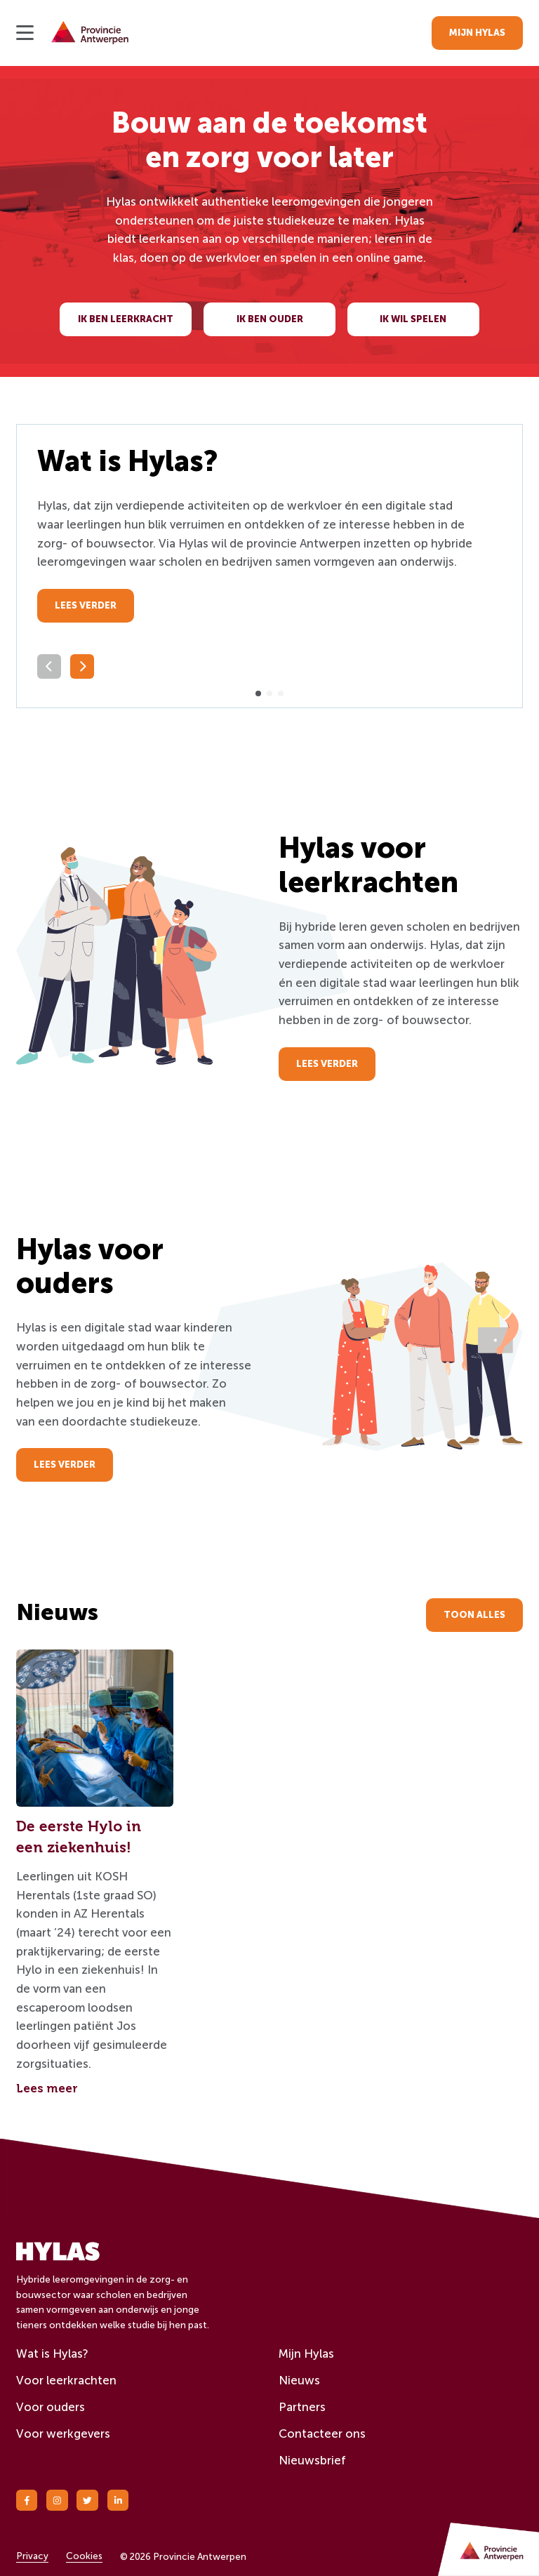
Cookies (84, 2555)
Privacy (32, 2555)
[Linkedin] (118, 2500)
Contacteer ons (322, 2433)
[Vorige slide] (49, 666)
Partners (302, 2407)
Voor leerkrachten (66, 2380)
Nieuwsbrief (312, 2460)
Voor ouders (50, 2407)
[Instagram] (57, 2500)
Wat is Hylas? (52, 2353)
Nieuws (299, 2380)
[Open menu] (25, 32)
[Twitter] (87, 2500)
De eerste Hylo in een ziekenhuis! (78, 1837)
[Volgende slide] (82, 666)
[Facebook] (27, 2500)
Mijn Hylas (306, 2353)
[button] (258, 693)
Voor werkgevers (63, 2433)
